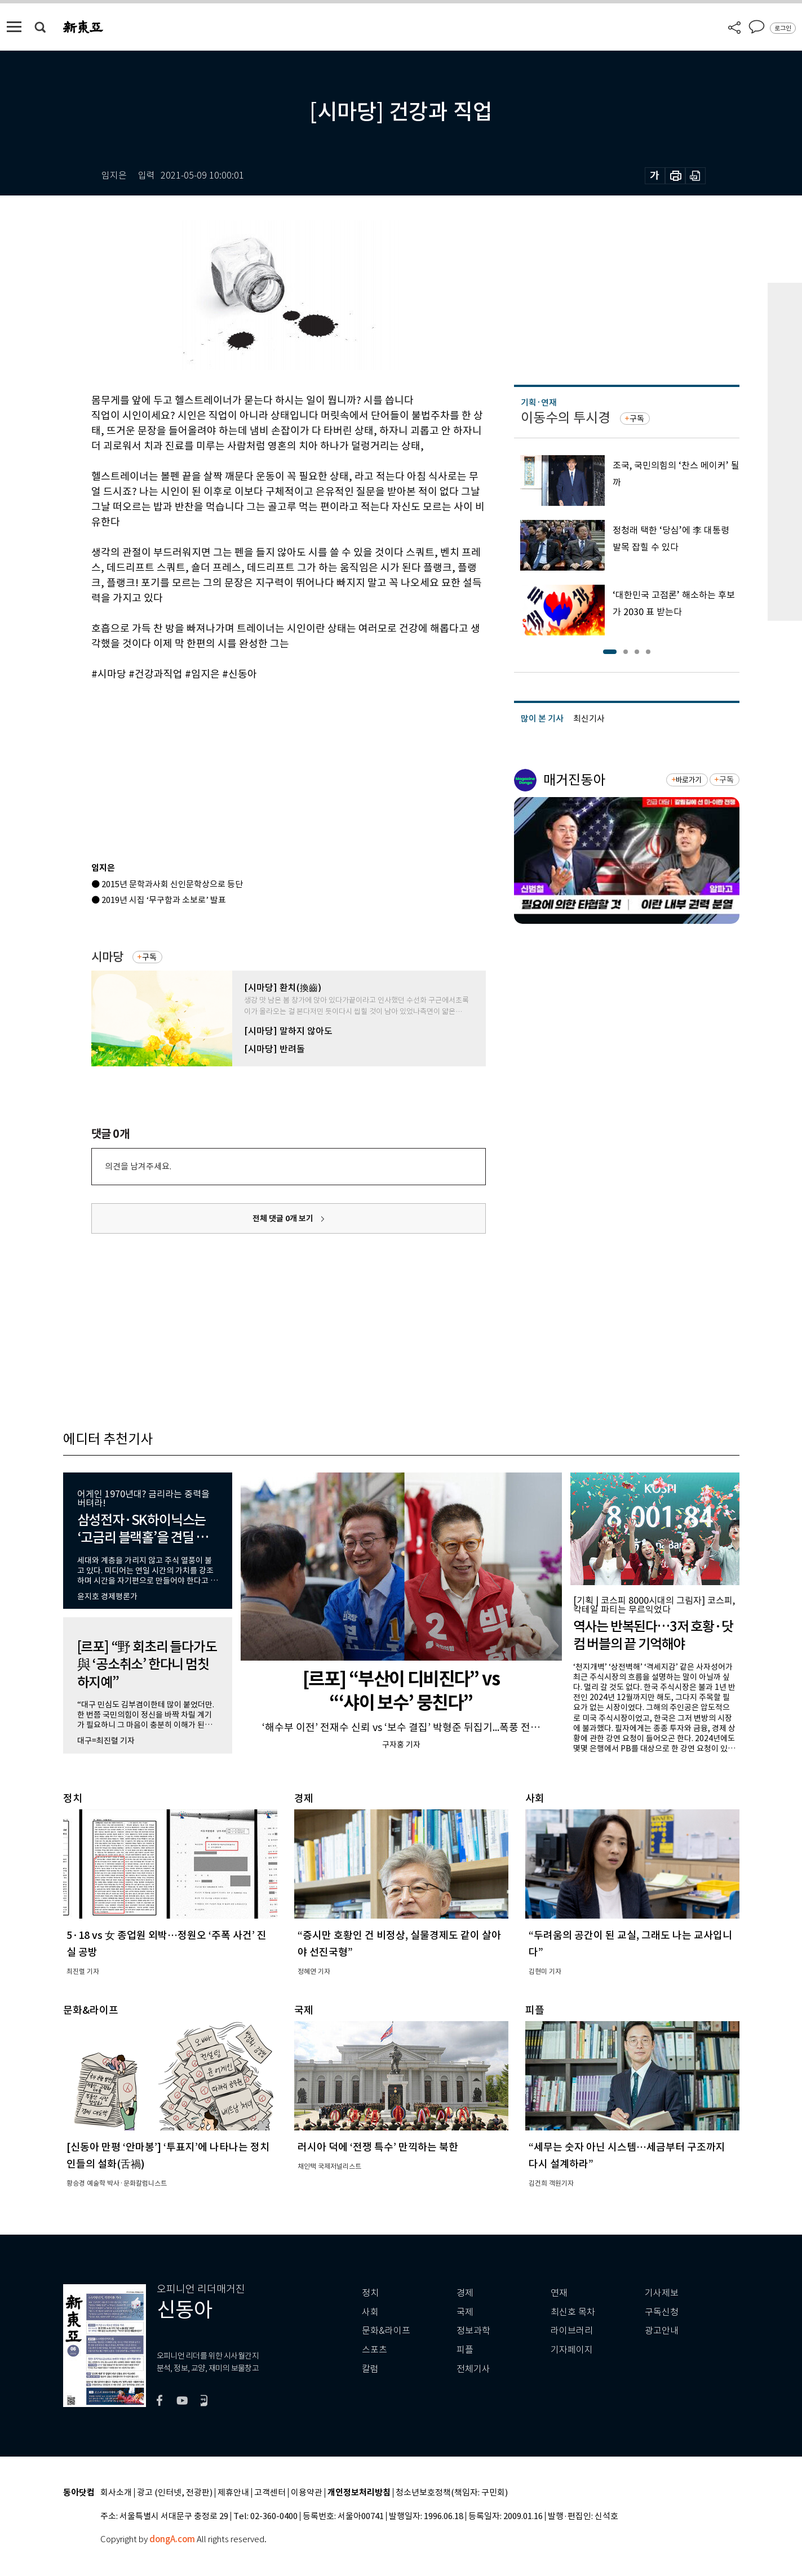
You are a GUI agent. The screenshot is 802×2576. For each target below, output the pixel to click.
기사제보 (662, 2293)
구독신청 (662, 2312)
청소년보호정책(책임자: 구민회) (452, 2493)
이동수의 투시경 (565, 417)
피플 (465, 2349)
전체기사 (473, 2369)
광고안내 (662, 2330)
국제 (465, 2312)
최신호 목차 (573, 2312)
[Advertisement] (260, 767)
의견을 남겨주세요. (138, 1166)
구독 (149, 957)
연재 (559, 2293)
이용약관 (306, 2493)
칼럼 (370, 2369)
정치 (370, 2293)
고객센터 (270, 2493)
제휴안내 (233, 2493)
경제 (465, 2293)
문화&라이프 (386, 2330)
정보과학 (473, 2330)
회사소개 (116, 2493)
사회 (370, 2312)
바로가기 (688, 780)
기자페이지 (572, 2349)
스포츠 (374, 2349)
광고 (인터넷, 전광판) (174, 2493)
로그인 (782, 28)
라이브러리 (572, 2330)
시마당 (107, 956)
